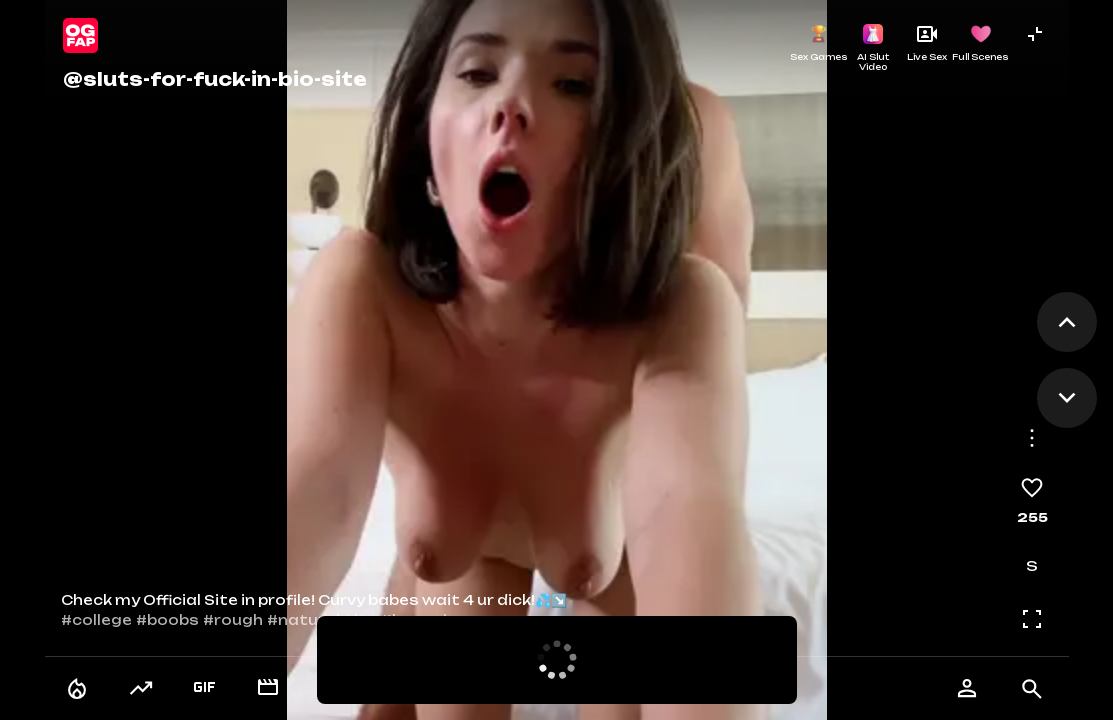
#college (96, 620)
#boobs (167, 620)
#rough (233, 620)
